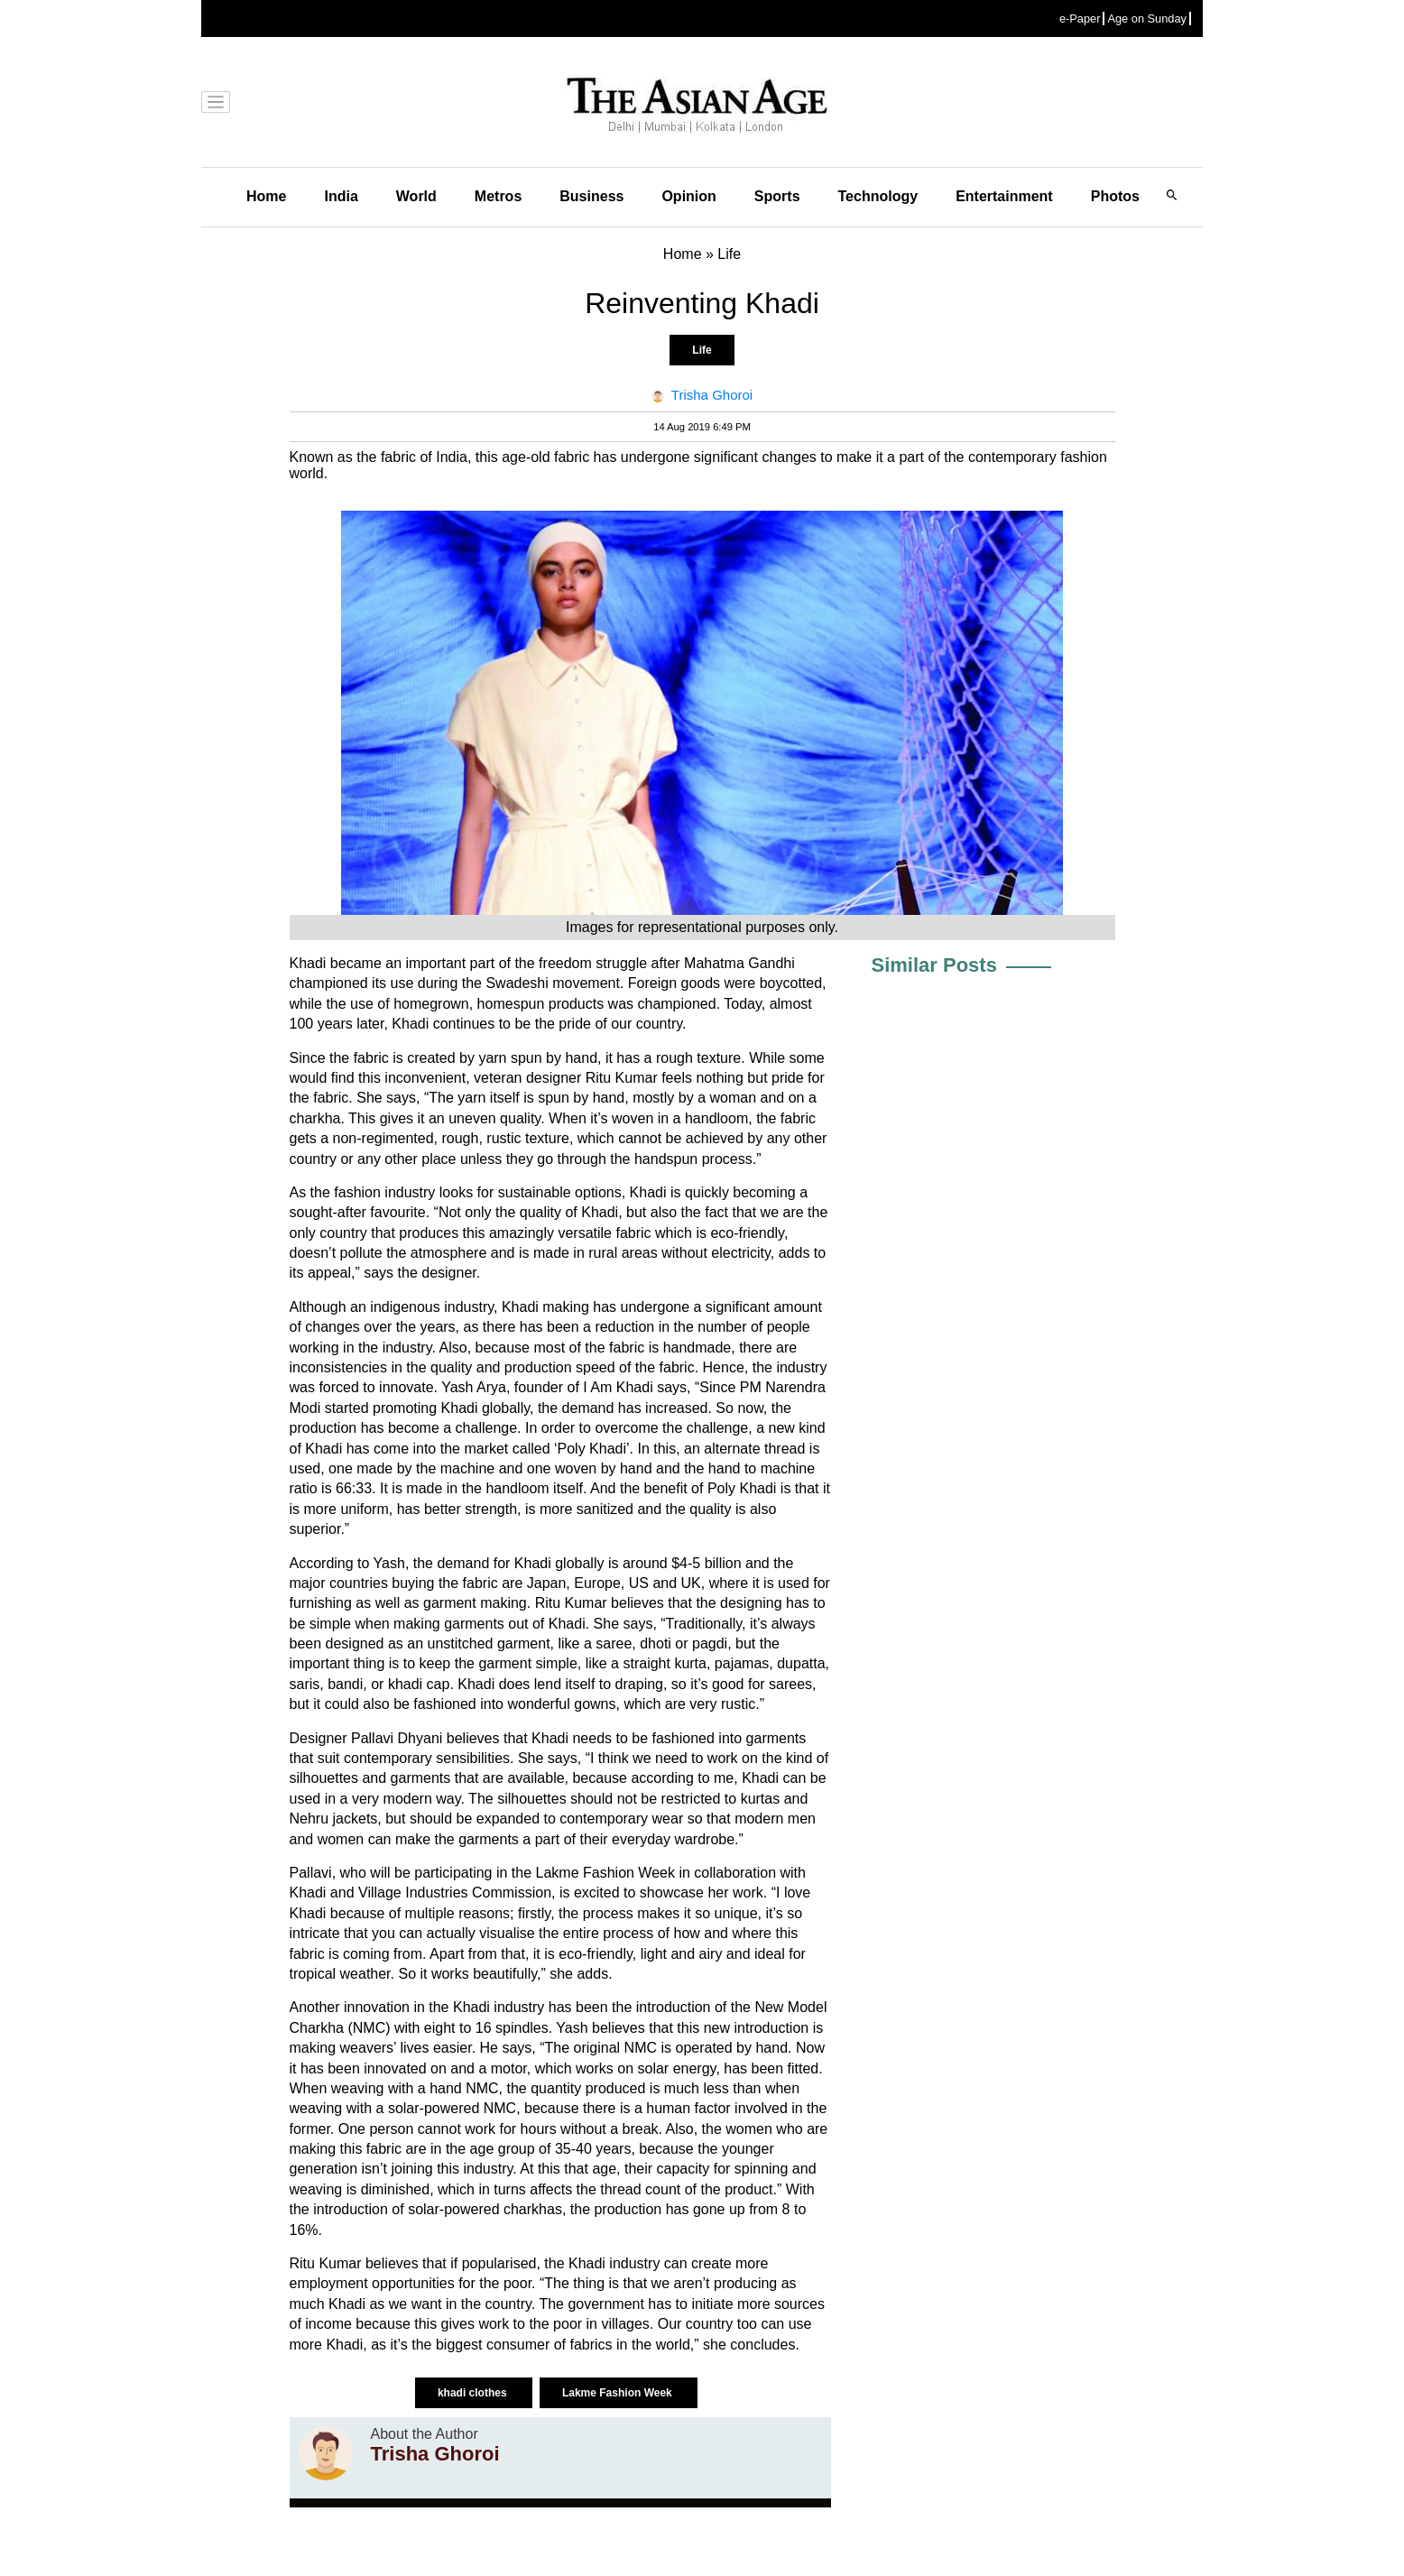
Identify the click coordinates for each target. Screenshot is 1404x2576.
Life (701, 350)
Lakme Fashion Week (618, 2393)
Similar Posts (934, 965)
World (416, 196)
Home (266, 196)
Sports (777, 196)
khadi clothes (474, 2393)
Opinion (688, 196)
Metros (498, 196)
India (340, 196)
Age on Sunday (1147, 18)
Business (591, 196)
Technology (878, 196)
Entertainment (1004, 196)
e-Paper (1080, 18)
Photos (1115, 196)
